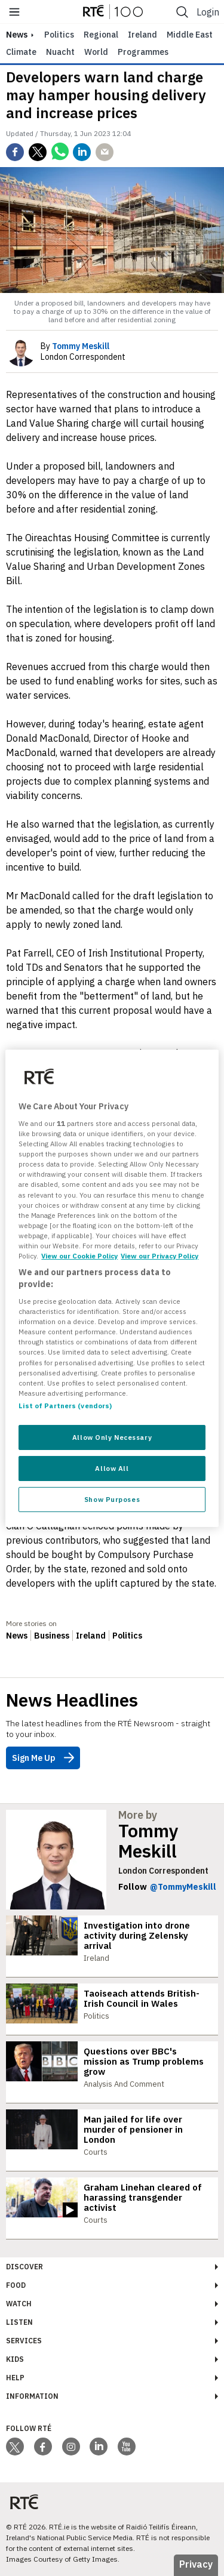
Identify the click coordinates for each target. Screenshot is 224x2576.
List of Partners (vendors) (65, 1405)
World (96, 52)
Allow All (111, 1468)
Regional (101, 34)
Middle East (190, 34)
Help (15, 2377)
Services (24, 2340)
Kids (15, 2359)
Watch (19, 2303)
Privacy (196, 2564)
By (75, 346)
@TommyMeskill (183, 1886)
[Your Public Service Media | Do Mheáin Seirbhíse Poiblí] (24, 2502)
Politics (59, 34)
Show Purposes (112, 1499)
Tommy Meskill (148, 1841)
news (16, 34)
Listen (19, 2322)
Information (32, 2396)
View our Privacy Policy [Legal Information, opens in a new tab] (159, 1255)
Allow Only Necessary (112, 1437)
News (16, 1635)
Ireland (142, 34)
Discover (24, 2266)
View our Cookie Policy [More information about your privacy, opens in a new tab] (79, 1255)
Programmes (143, 52)
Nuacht (60, 52)
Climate (21, 52)
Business (51, 1635)
